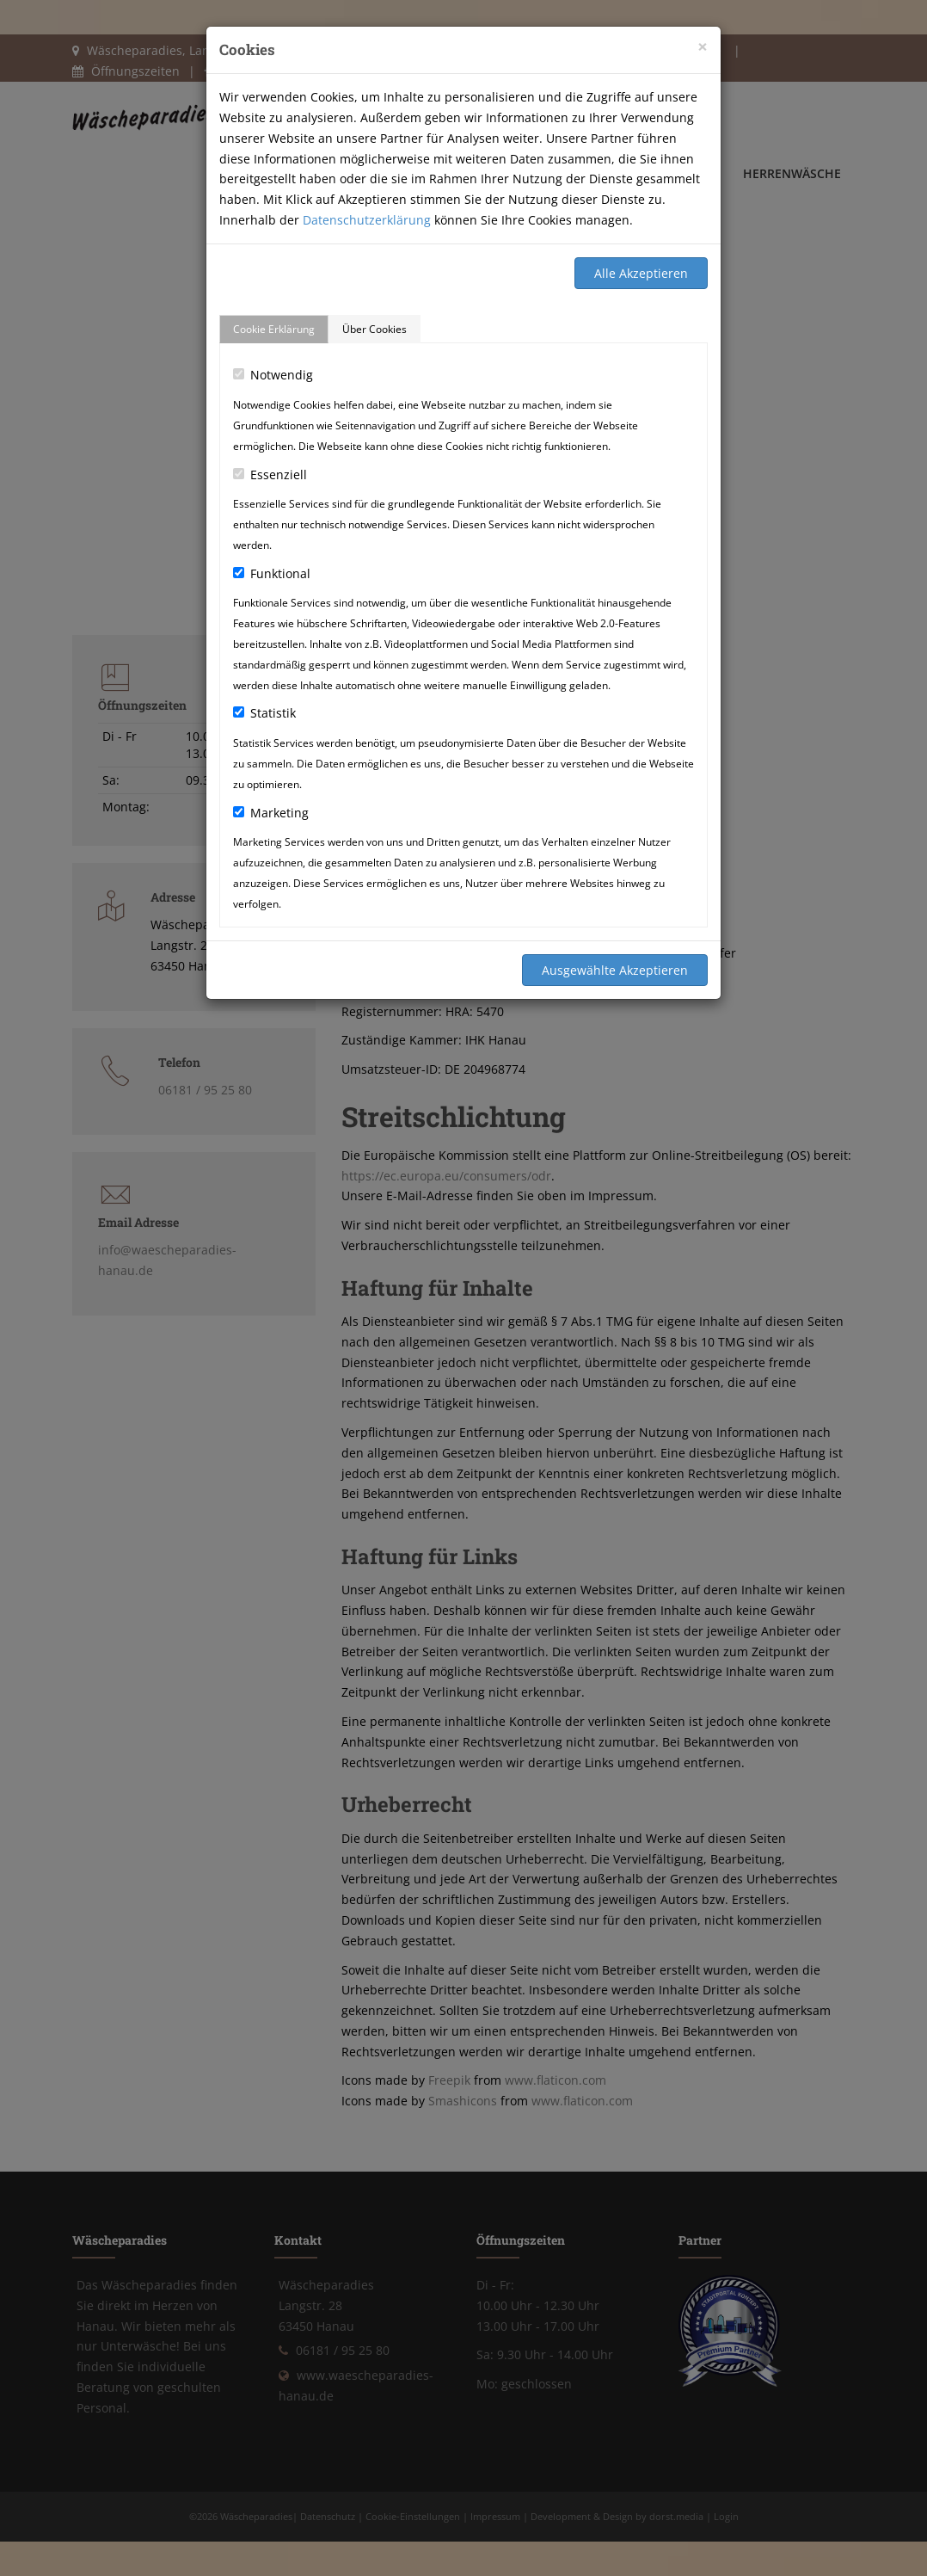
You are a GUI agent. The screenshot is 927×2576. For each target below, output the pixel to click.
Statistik (264, 713)
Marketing (271, 812)
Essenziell (270, 474)
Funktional (271, 573)
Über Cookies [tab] (374, 329)
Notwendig (273, 375)
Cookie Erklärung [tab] (274, 329)
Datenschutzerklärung (367, 220)
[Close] (702, 47)
